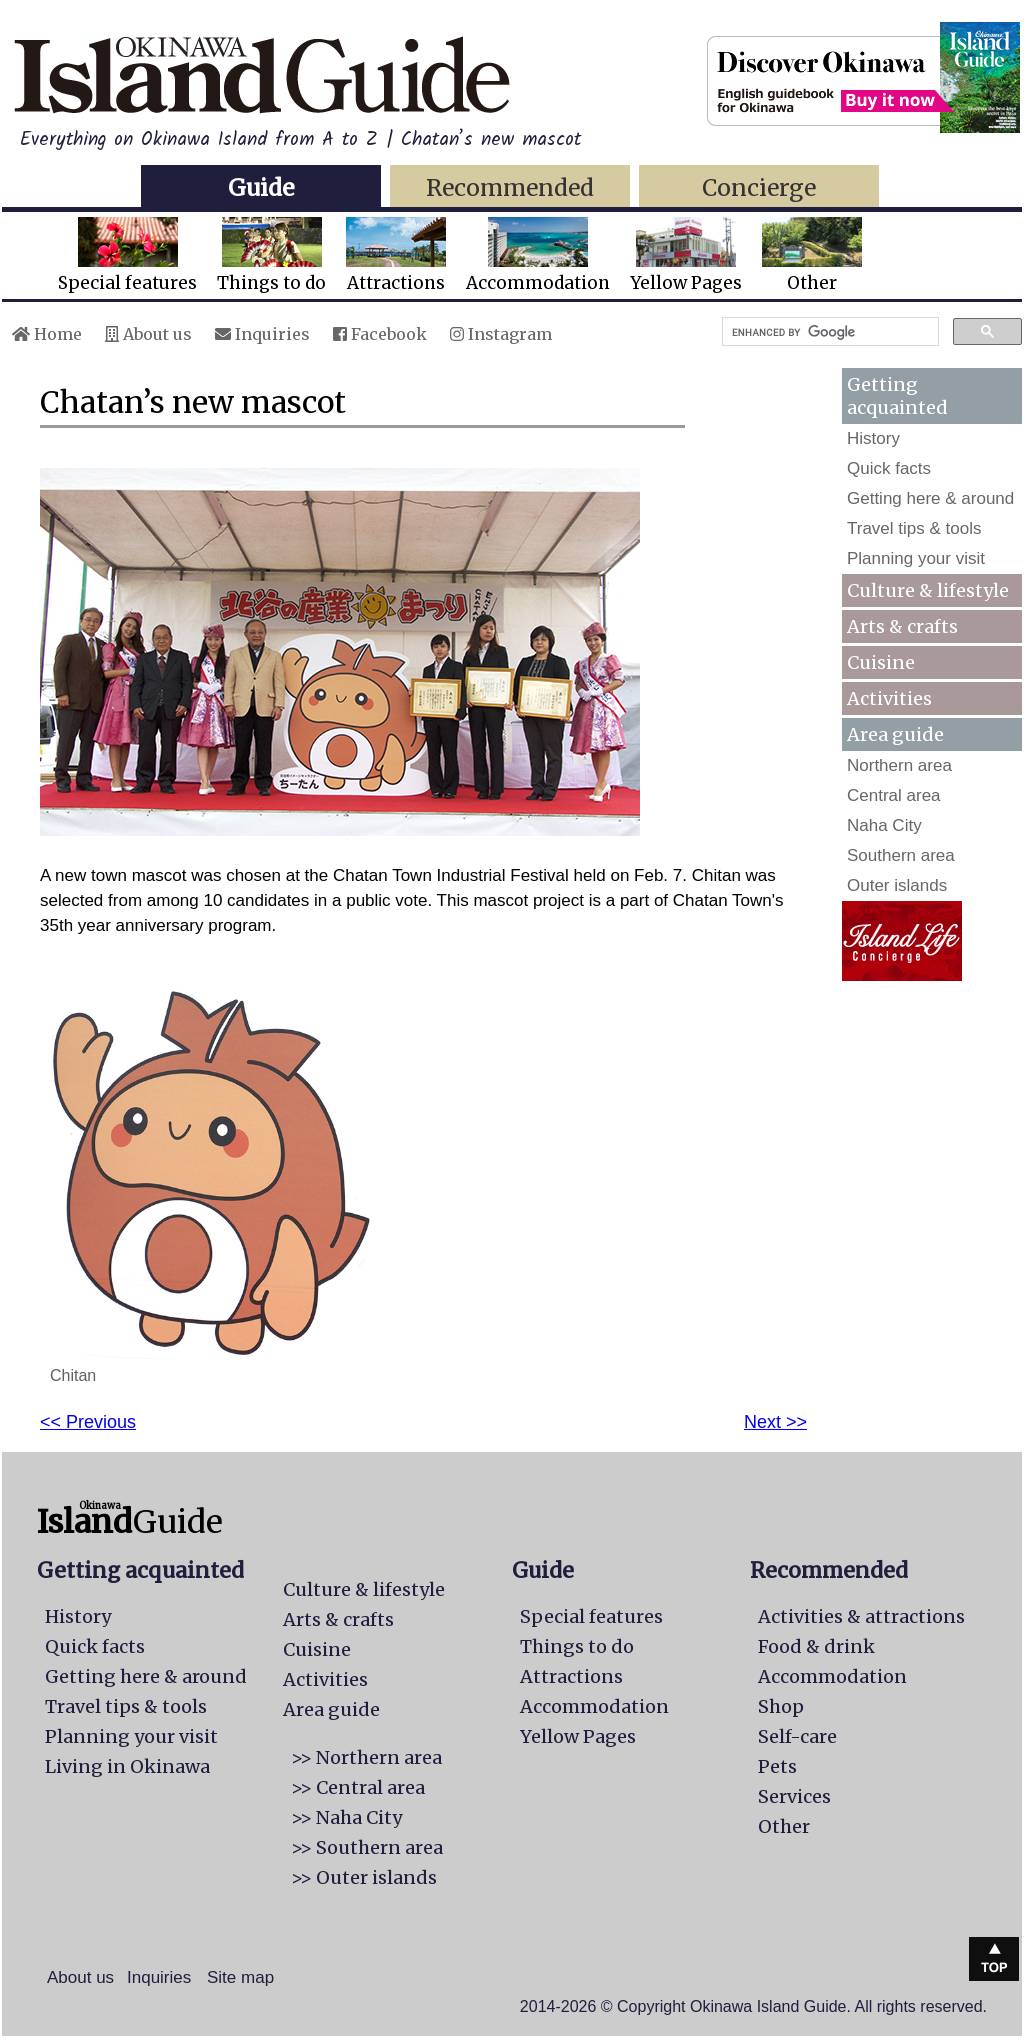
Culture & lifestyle (928, 590)
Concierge (759, 187)
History (873, 438)
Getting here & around (930, 498)
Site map (240, 1977)
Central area (894, 795)
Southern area (901, 855)
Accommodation (538, 255)
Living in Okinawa (127, 1766)
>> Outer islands (364, 1877)
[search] (828, 332)
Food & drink (816, 1646)
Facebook (380, 334)
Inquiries (262, 334)
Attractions (396, 255)
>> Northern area (366, 1757)
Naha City (884, 825)
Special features (127, 255)
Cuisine (881, 662)
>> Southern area (367, 1847)
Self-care (797, 1736)
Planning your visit (916, 558)
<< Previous (88, 1422)
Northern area (899, 765)
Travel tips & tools (914, 528)
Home (47, 334)
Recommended (510, 187)
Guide (261, 187)
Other (812, 255)
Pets (777, 1766)
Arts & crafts (902, 626)
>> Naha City (346, 1817)
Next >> (775, 1422)
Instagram (501, 334)
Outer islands (897, 885)
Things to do (271, 255)
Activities (889, 698)
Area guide (331, 1709)
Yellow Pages (686, 255)
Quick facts (889, 468)
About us (148, 334)
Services (794, 1796)
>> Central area (358, 1787)
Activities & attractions (861, 1616)
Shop (781, 1706)
